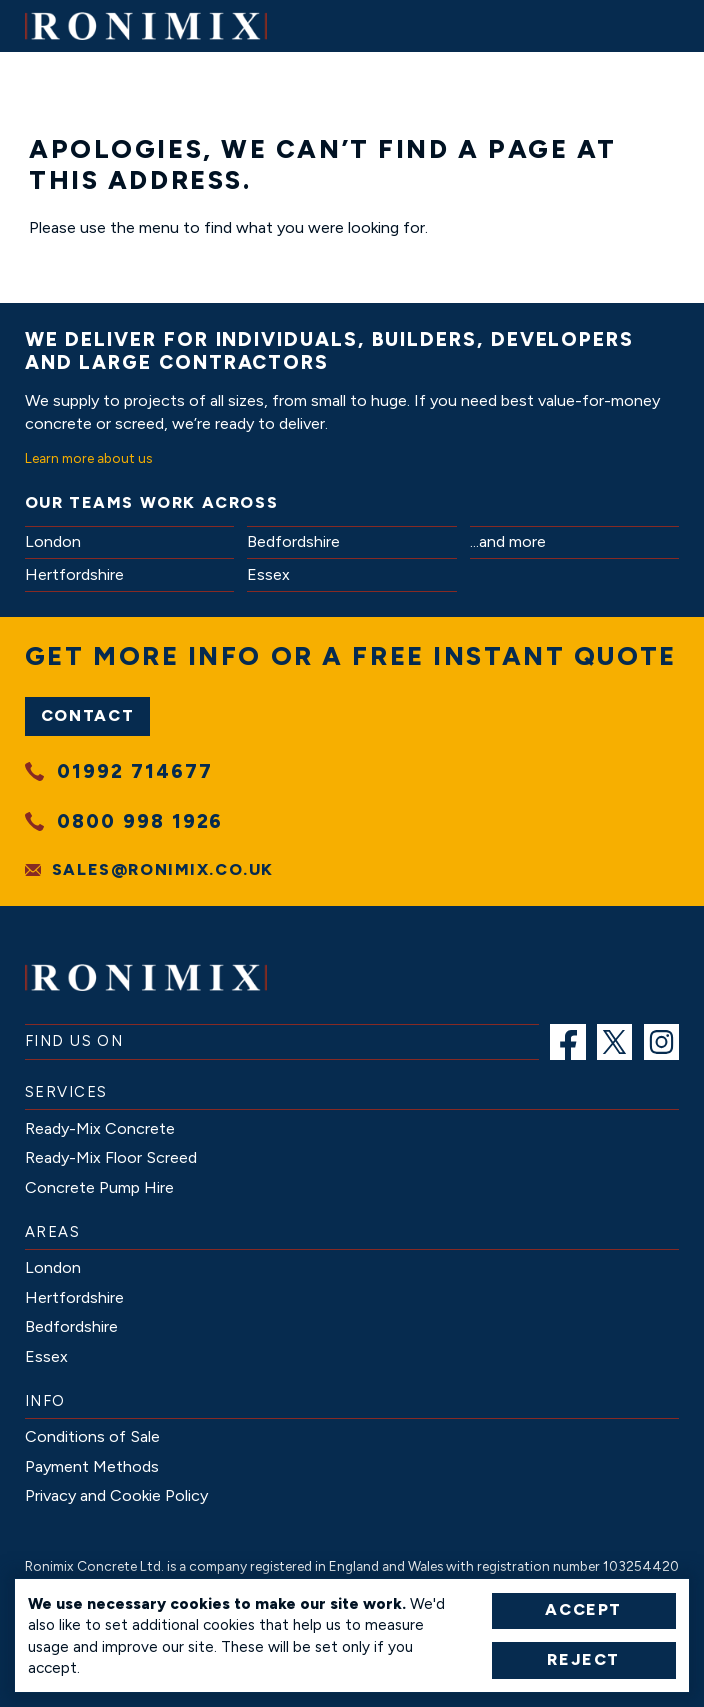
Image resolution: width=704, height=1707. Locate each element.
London (53, 541)
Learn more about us (88, 458)
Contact (87, 715)
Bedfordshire (293, 541)
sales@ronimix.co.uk (163, 869)
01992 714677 (134, 771)
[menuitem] (568, 1042)
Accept (583, 1609)
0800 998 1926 (140, 821)
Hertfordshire (74, 574)
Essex (268, 574)
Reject (583, 1659)
